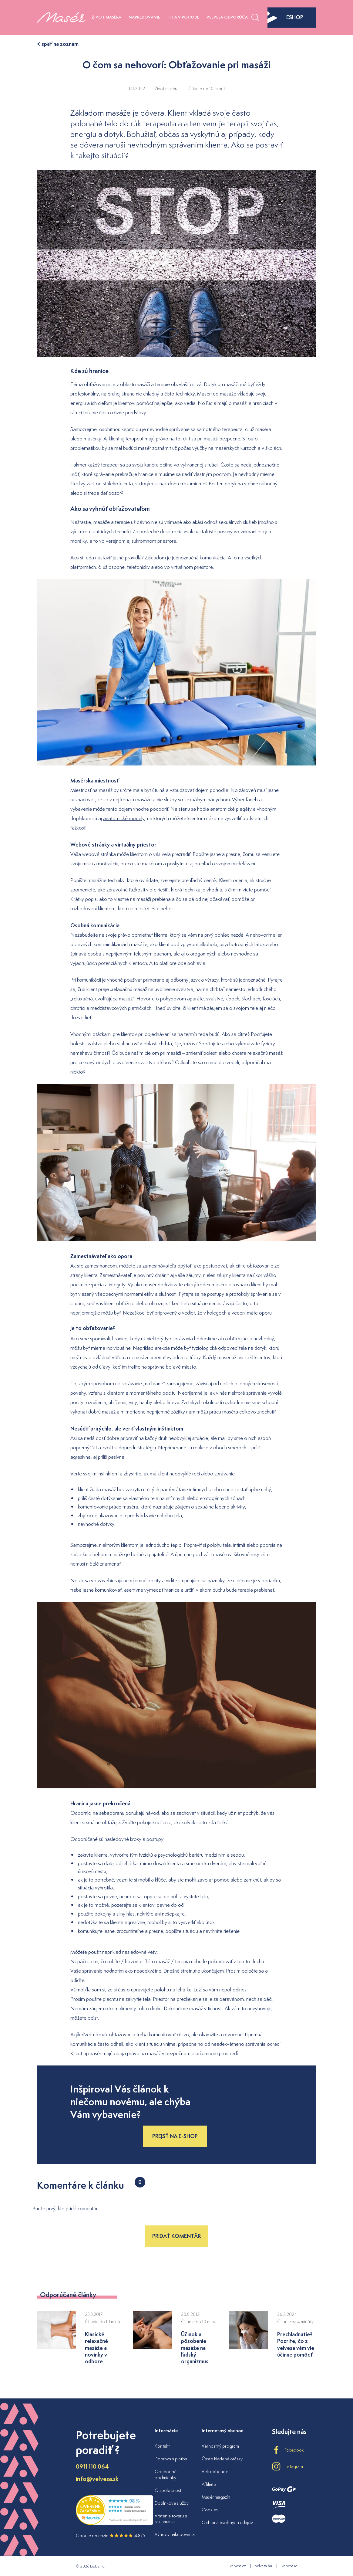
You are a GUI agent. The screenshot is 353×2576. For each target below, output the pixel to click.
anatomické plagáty (231, 809)
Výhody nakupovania (175, 2534)
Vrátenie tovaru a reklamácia (171, 2519)
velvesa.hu (263, 2565)
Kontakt (162, 2446)
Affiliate (209, 2484)
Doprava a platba (171, 2459)
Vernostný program (220, 2446)
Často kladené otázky (222, 2459)
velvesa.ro (289, 2565)
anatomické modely (124, 818)
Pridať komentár (176, 2235)
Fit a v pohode (183, 17)
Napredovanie (144, 17)
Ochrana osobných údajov (227, 2522)
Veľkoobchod (215, 2471)
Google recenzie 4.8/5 (110, 2535)
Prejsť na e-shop (175, 2136)
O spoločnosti (168, 2490)
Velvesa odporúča (227, 17)
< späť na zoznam (58, 43)
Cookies (210, 2510)
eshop (285, 17)
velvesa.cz (238, 2565)
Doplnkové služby (172, 2503)
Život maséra (106, 17)
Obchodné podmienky (165, 2474)
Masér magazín (216, 2497)
